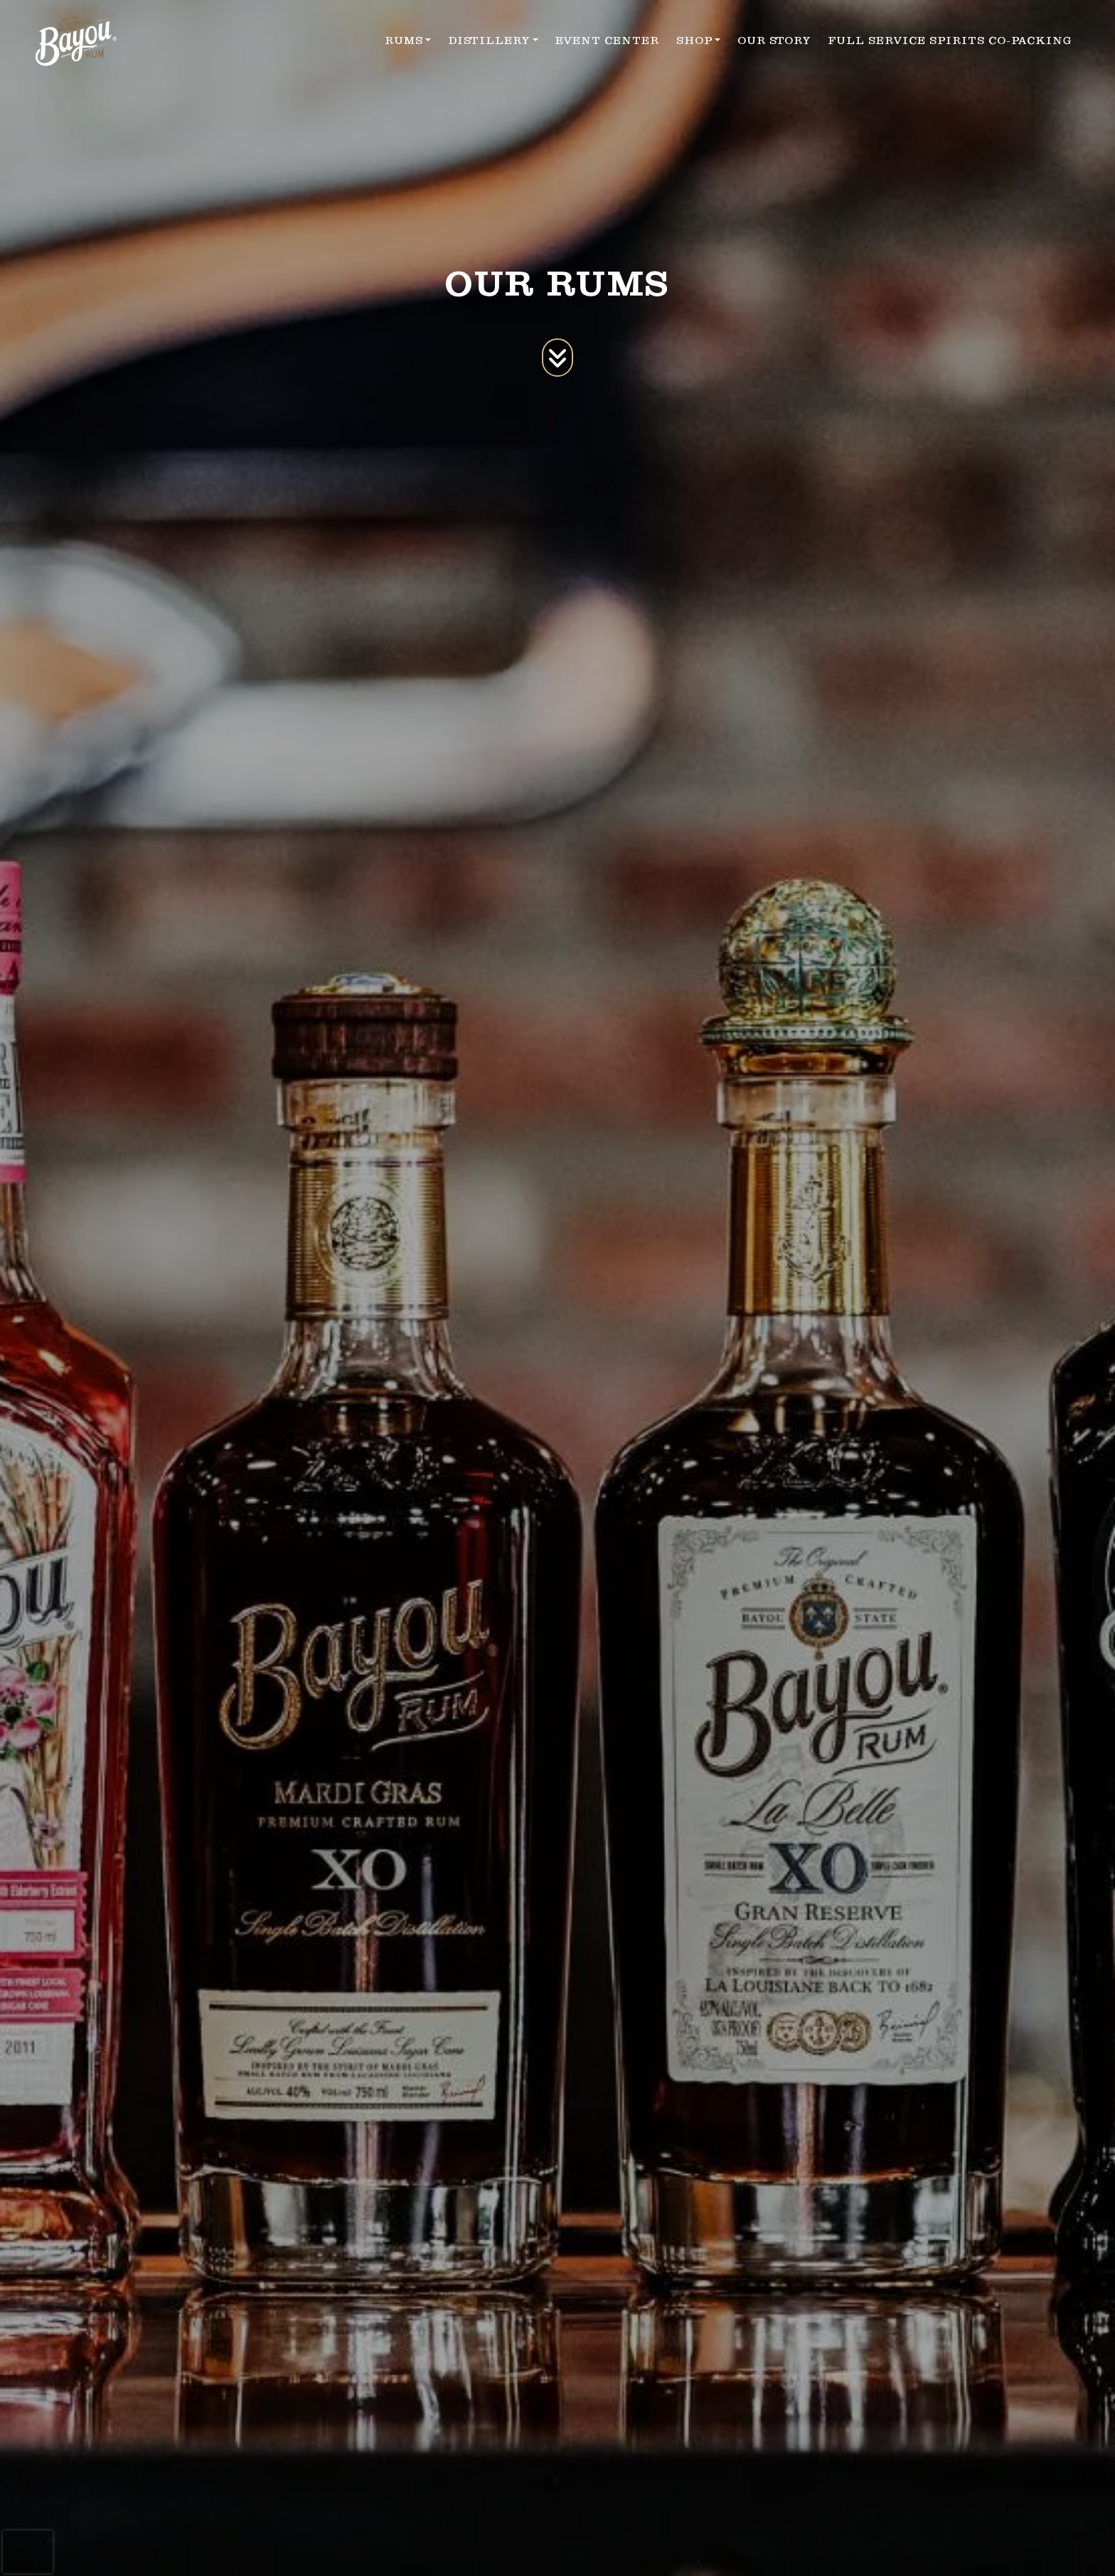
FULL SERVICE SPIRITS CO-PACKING (950, 40)
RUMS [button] (404, 40)
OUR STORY (774, 40)
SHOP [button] (694, 40)
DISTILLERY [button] (489, 40)
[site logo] (76, 41)
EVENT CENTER (607, 40)
